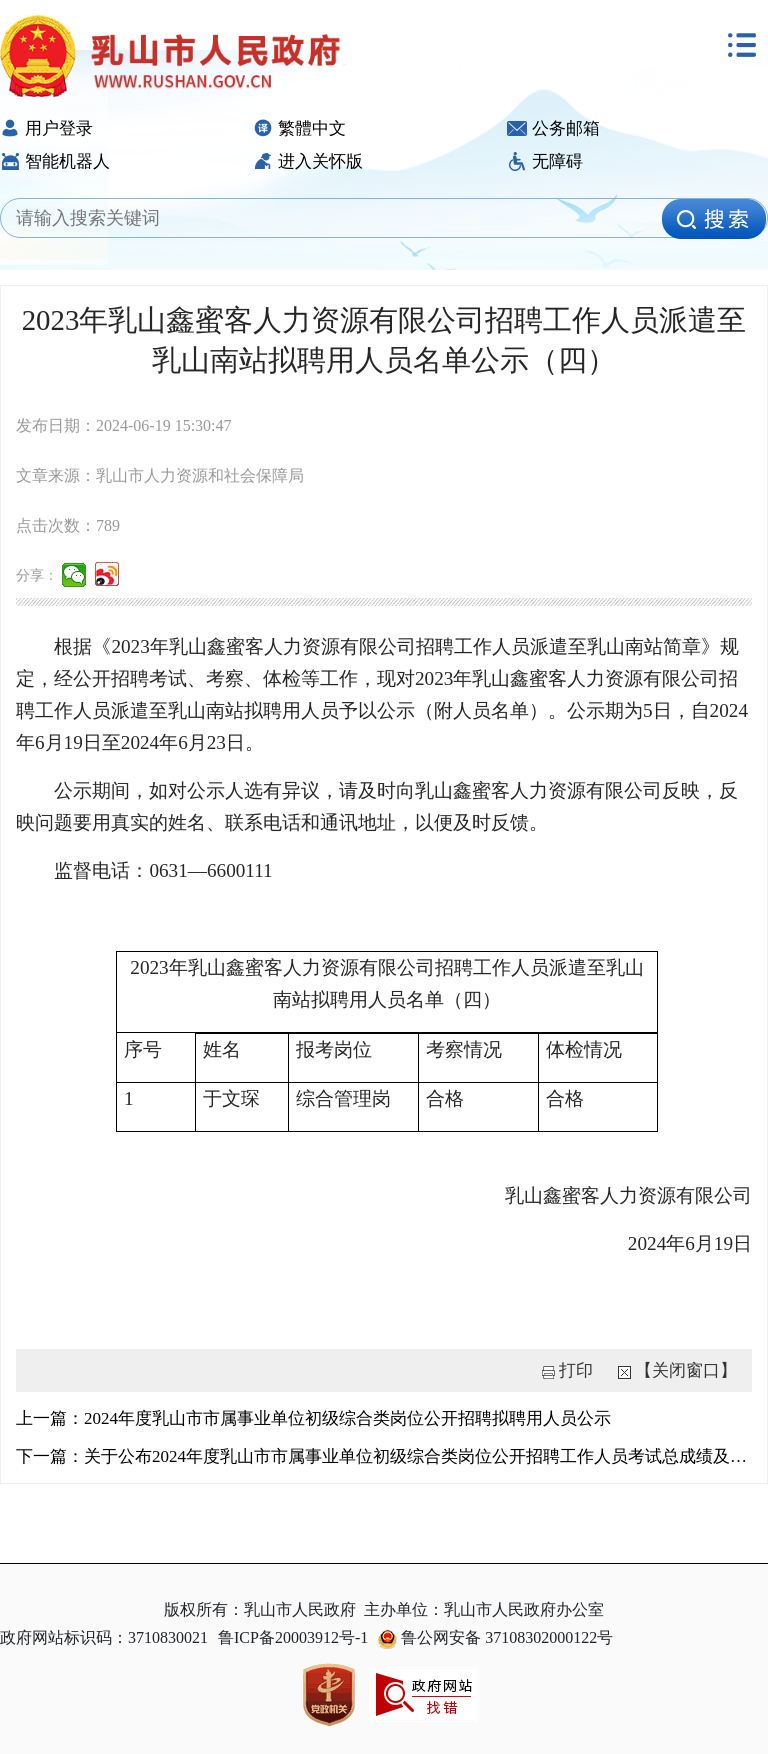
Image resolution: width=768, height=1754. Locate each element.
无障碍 (545, 161)
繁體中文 (299, 128)
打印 (576, 1370)
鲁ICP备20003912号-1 (293, 1637)
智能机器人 (55, 161)
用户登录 (46, 128)
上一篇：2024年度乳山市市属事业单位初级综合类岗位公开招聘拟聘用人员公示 (313, 1418)
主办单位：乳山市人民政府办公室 (484, 1609)
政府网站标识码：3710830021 (104, 1637)
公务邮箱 (553, 128)
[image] (714, 219)
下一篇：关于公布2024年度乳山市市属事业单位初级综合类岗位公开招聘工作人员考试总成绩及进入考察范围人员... (384, 1456)
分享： (37, 575)
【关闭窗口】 (686, 1370)
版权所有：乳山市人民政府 (260, 1609)
